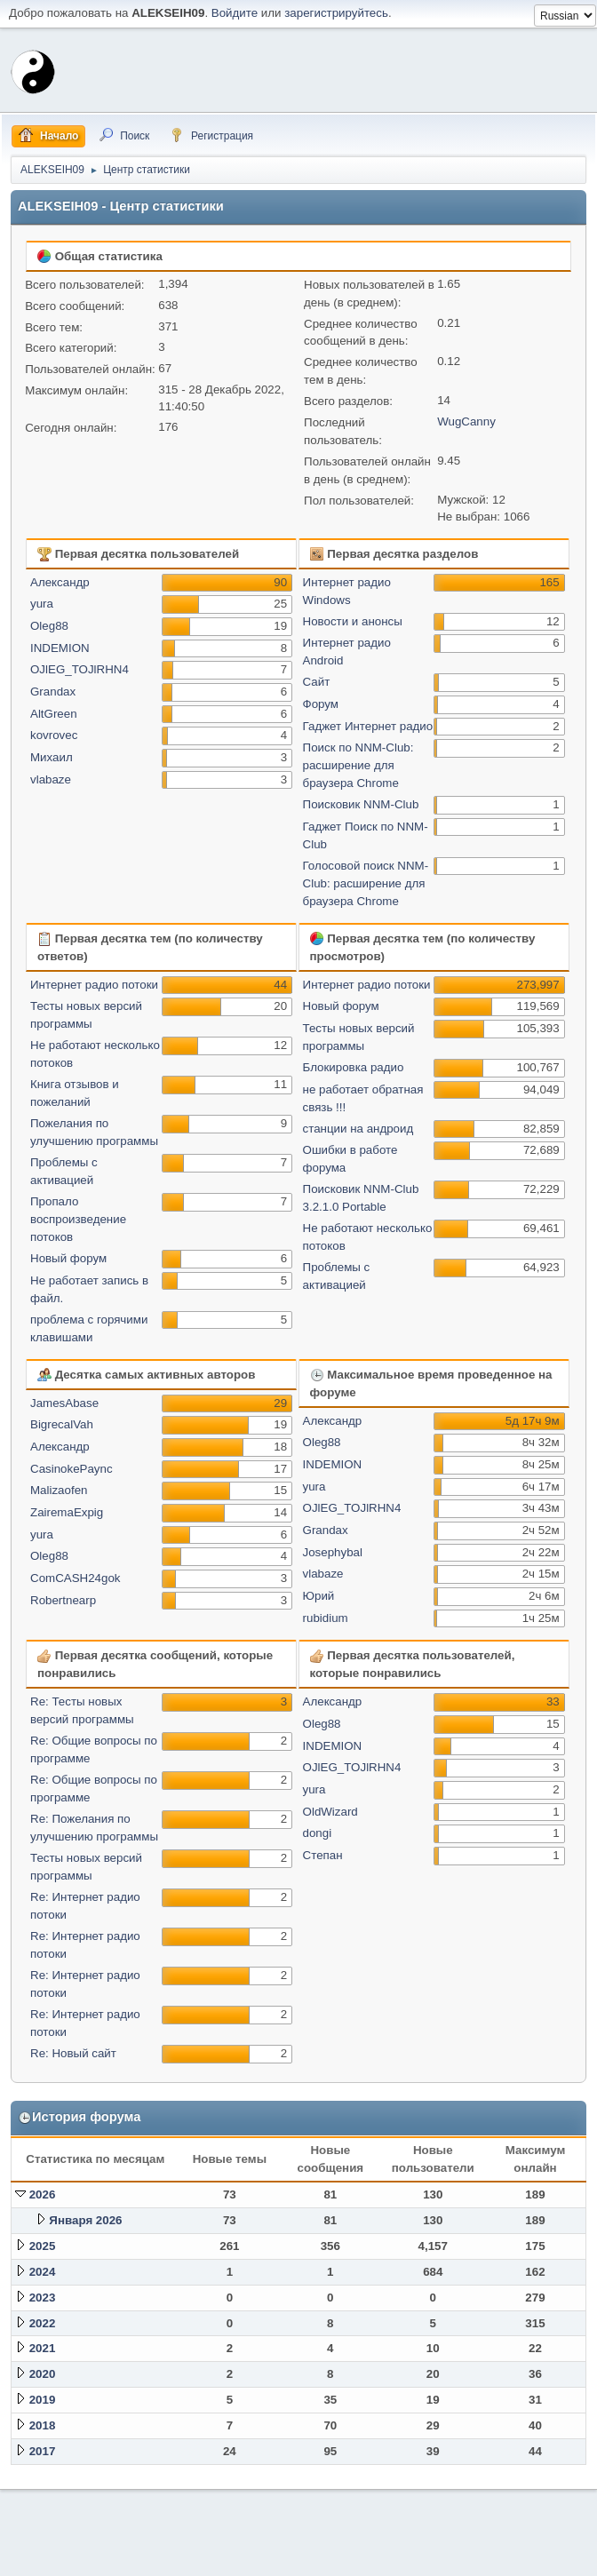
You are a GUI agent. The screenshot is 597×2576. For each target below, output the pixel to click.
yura (41, 603)
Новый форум (68, 1258)
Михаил (51, 757)
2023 (42, 2297)
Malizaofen (58, 1490)
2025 (42, 2246)
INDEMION (60, 648)
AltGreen (53, 713)
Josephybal (332, 1552)
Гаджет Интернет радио (368, 726)
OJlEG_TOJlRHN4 (79, 669)
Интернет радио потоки (94, 984)
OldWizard (330, 1811)
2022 (42, 2323)
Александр (60, 582)
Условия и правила (502, 2557)
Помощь (433, 2557)
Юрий (319, 1595)
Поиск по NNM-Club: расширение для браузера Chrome (358, 765)
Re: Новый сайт (73, 2053)
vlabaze (50, 779)
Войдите (234, 13)
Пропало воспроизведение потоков (78, 1219)
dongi (317, 1833)
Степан (323, 1855)
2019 (42, 2399)
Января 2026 (85, 2220)
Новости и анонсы (352, 621)
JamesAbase (64, 1403)
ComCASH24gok (75, 1578)
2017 (42, 2451)
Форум (321, 704)
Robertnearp (63, 1600)
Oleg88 (49, 625)
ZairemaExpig (66, 1512)
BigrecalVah (61, 1424)
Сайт (316, 681)
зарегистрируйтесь (336, 13)
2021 (42, 2348)
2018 (42, 2425)
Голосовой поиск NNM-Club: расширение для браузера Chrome (366, 883)
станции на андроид (358, 1128)
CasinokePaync (71, 1468)
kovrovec (53, 735)
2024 (42, 2271)
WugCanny (466, 421)
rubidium (325, 1618)
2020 (42, 2374)
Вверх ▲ (573, 2557)
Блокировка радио (353, 1067)
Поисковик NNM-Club (361, 804)
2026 (42, 2194)
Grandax (53, 691)
